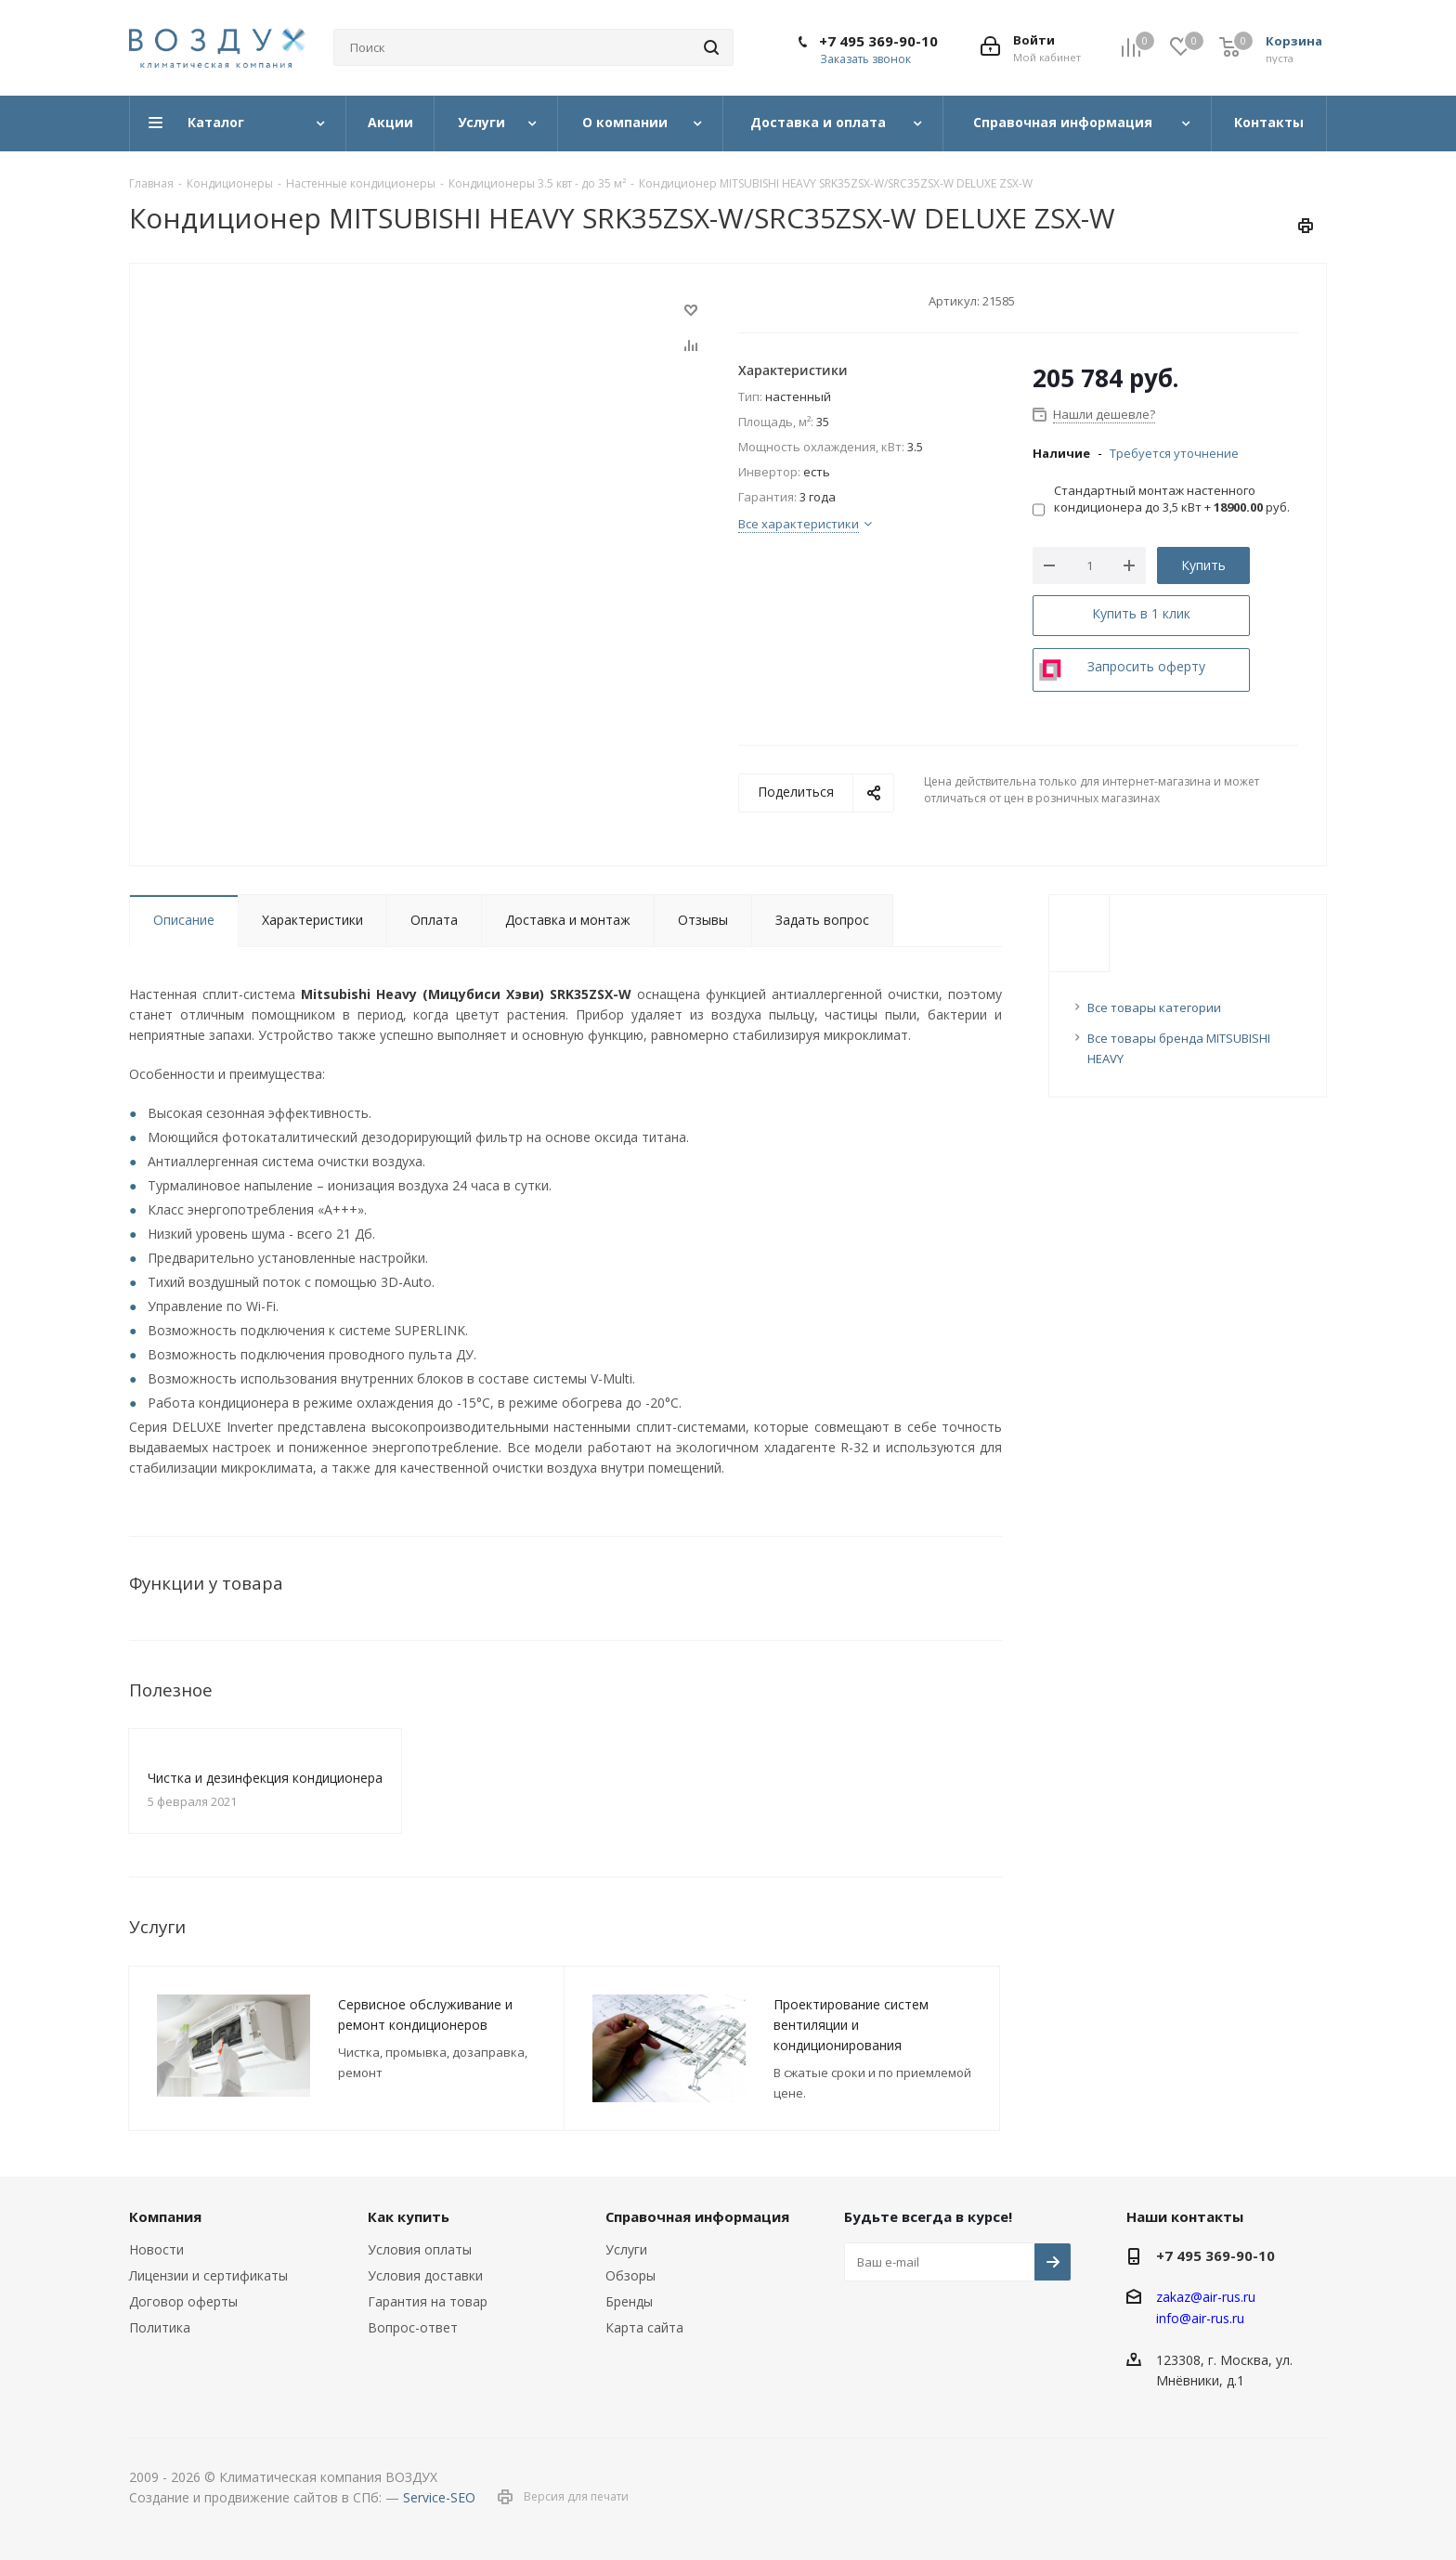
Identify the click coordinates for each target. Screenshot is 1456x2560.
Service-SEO (439, 2497)
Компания (165, 2216)
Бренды (629, 2301)
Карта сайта (644, 2327)
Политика (159, 2327)
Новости (156, 2249)
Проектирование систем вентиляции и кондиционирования (851, 2024)
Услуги (626, 2249)
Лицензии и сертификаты (208, 2275)
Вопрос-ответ (413, 2327)
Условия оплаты (420, 2249)
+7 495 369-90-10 (878, 41)
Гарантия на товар (428, 2301)
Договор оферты (183, 2301)
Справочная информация (697, 2216)
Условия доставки (425, 2275)
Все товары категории (1154, 1007)
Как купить (408, 2216)
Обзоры (630, 2275)
